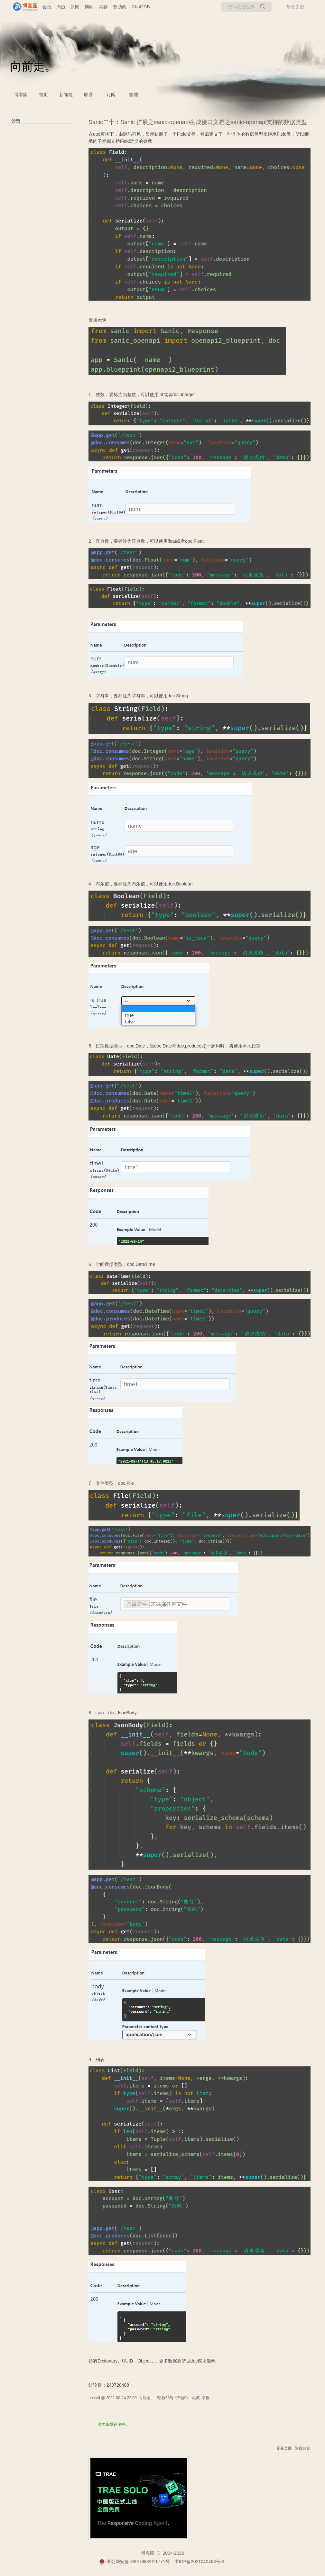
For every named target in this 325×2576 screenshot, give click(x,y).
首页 (43, 94)
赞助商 (119, 6)
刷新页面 (284, 2448)
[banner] (22, 6)
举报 (205, 2398)
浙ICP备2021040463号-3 (199, 2561)
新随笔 (66, 94)
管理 (133, 94)
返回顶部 (303, 2448)
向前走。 (33, 66)
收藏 (196, 2398)
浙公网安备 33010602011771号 (134, 2561)
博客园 (21, 94)
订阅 (111, 94)
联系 (88, 94)
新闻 (74, 6)
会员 (46, 6)
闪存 (103, 6)
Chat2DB (141, 6)
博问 (89, 6)
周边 (60, 6)
